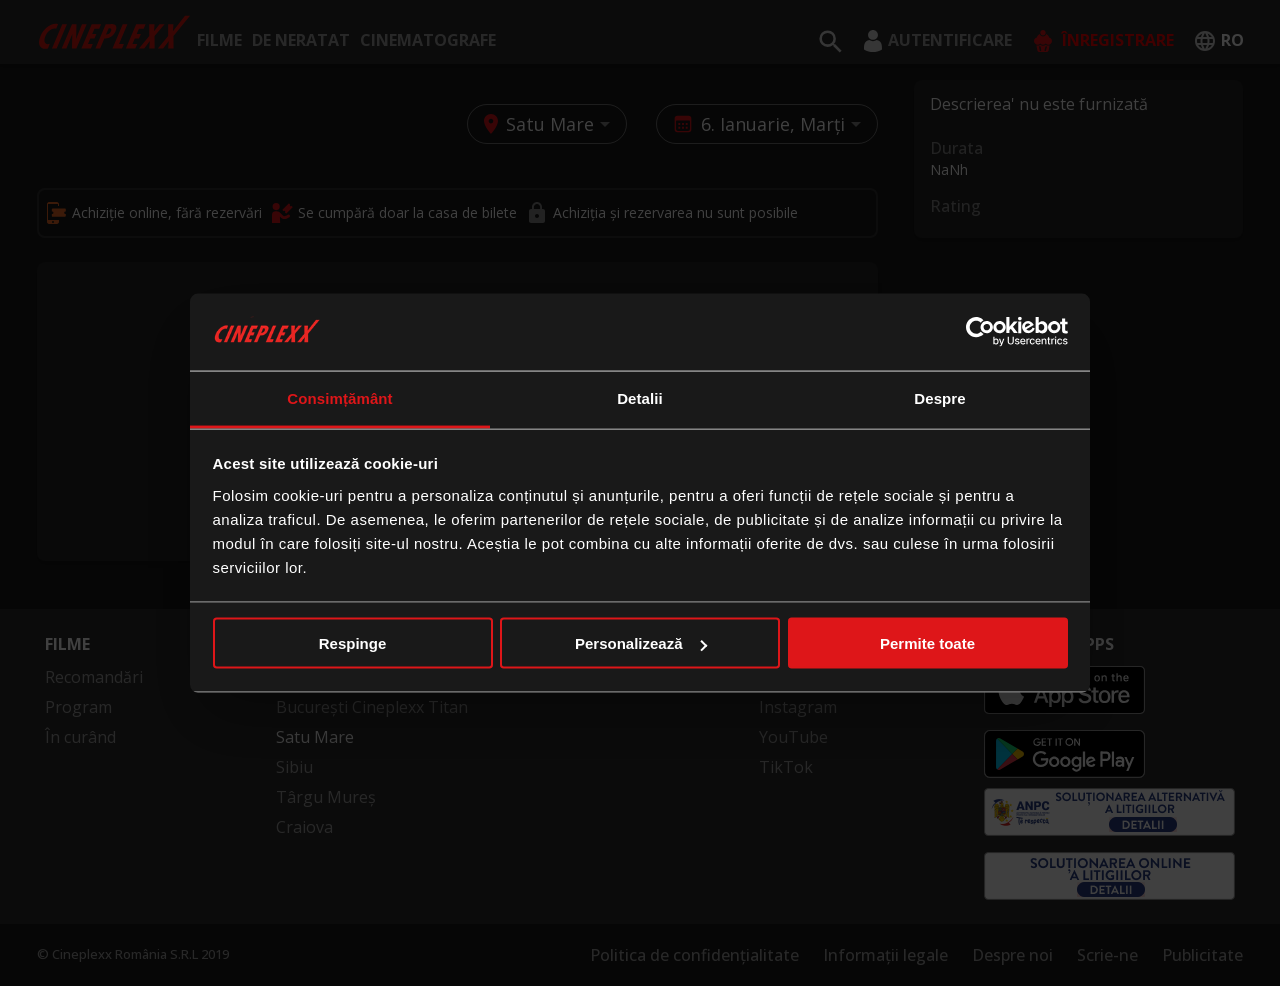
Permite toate (927, 643)
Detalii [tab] (640, 397)
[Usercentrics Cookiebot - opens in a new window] (980, 332)
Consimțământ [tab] (339, 397)
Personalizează (641, 643)
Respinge (353, 643)
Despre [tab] (939, 397)
